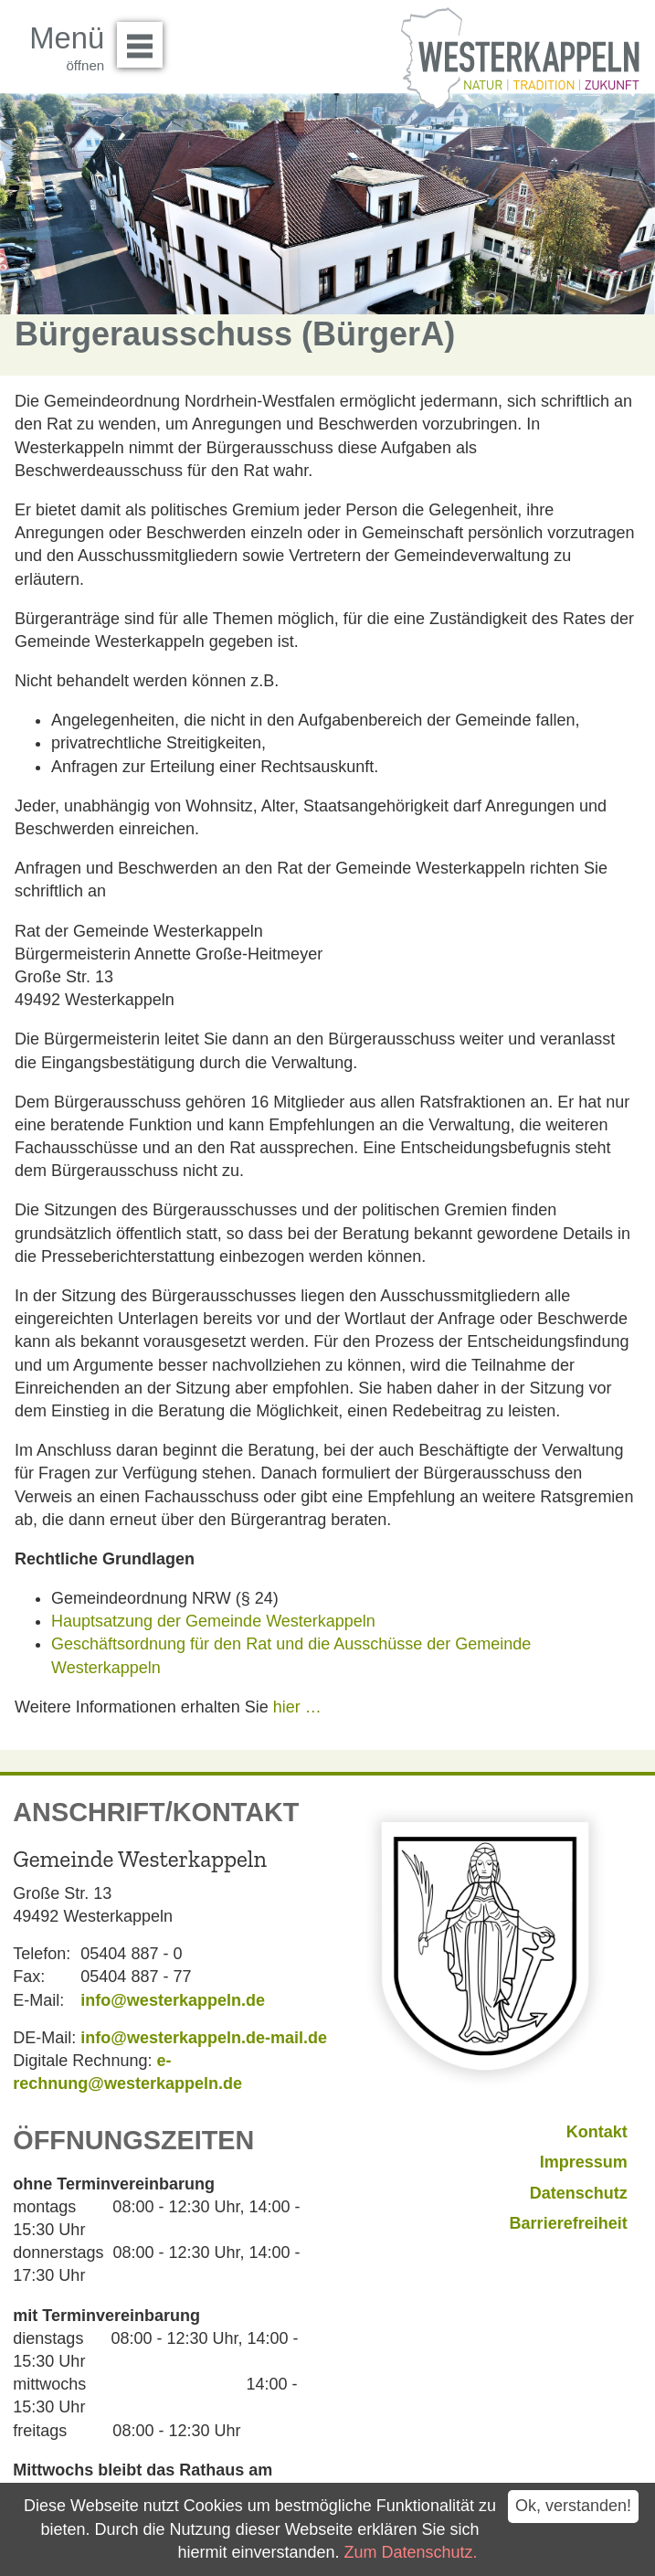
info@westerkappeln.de (172, 2000)
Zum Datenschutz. (411, 2552)
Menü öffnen (145, 38)
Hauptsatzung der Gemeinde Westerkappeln (213, 1621)
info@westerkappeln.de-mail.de (203, 2038)
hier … (297, 1707)
